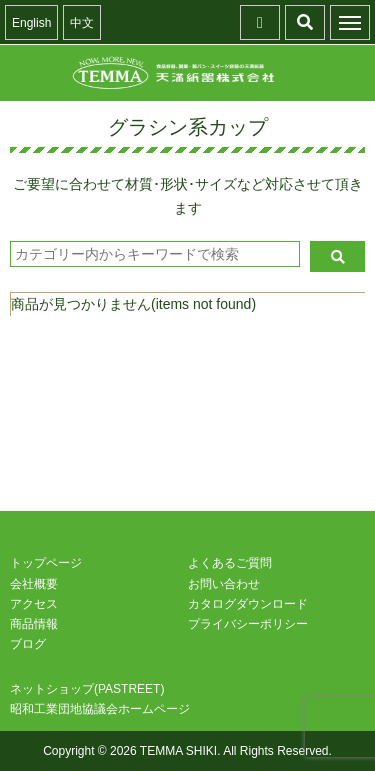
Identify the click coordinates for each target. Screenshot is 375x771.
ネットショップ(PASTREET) (87, 689)
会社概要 (34, 584)
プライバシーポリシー (248, 624)
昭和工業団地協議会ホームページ (100, 709)
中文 (82, 23)
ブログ (28, 644)
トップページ (46, 563)
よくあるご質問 (230, 563)
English (31, 23)
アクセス (34, 604)
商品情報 (34, 624)
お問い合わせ (224, 584)
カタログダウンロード (248, 604)
